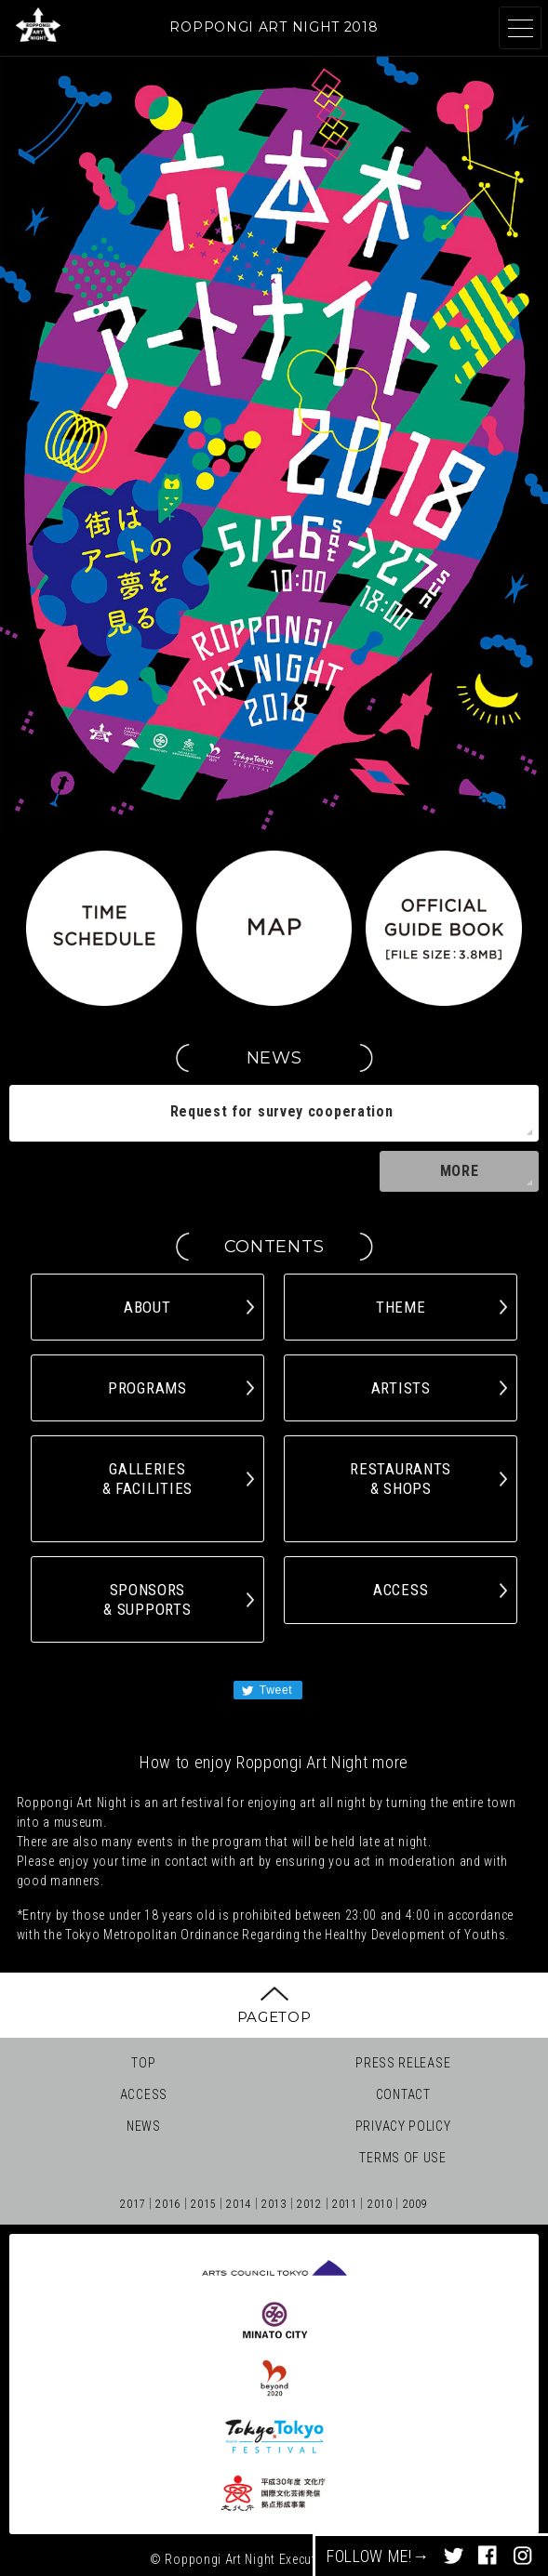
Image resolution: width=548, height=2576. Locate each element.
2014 (238, 2204)
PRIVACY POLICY (403, 2126)
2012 (309, 2204)
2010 (380, 2204)
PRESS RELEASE (402, 2062)
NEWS (144, 2126)
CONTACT (403, 2094)
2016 (167, 2204)
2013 (274, 2204)
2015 (203, 2204)
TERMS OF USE (402, 2157)
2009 (415, 2204)
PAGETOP (274, 2017)
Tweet (266, 1691)
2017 (132, 2204)
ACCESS (143, 2094)
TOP (143, 2062)
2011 (344, 2204)
